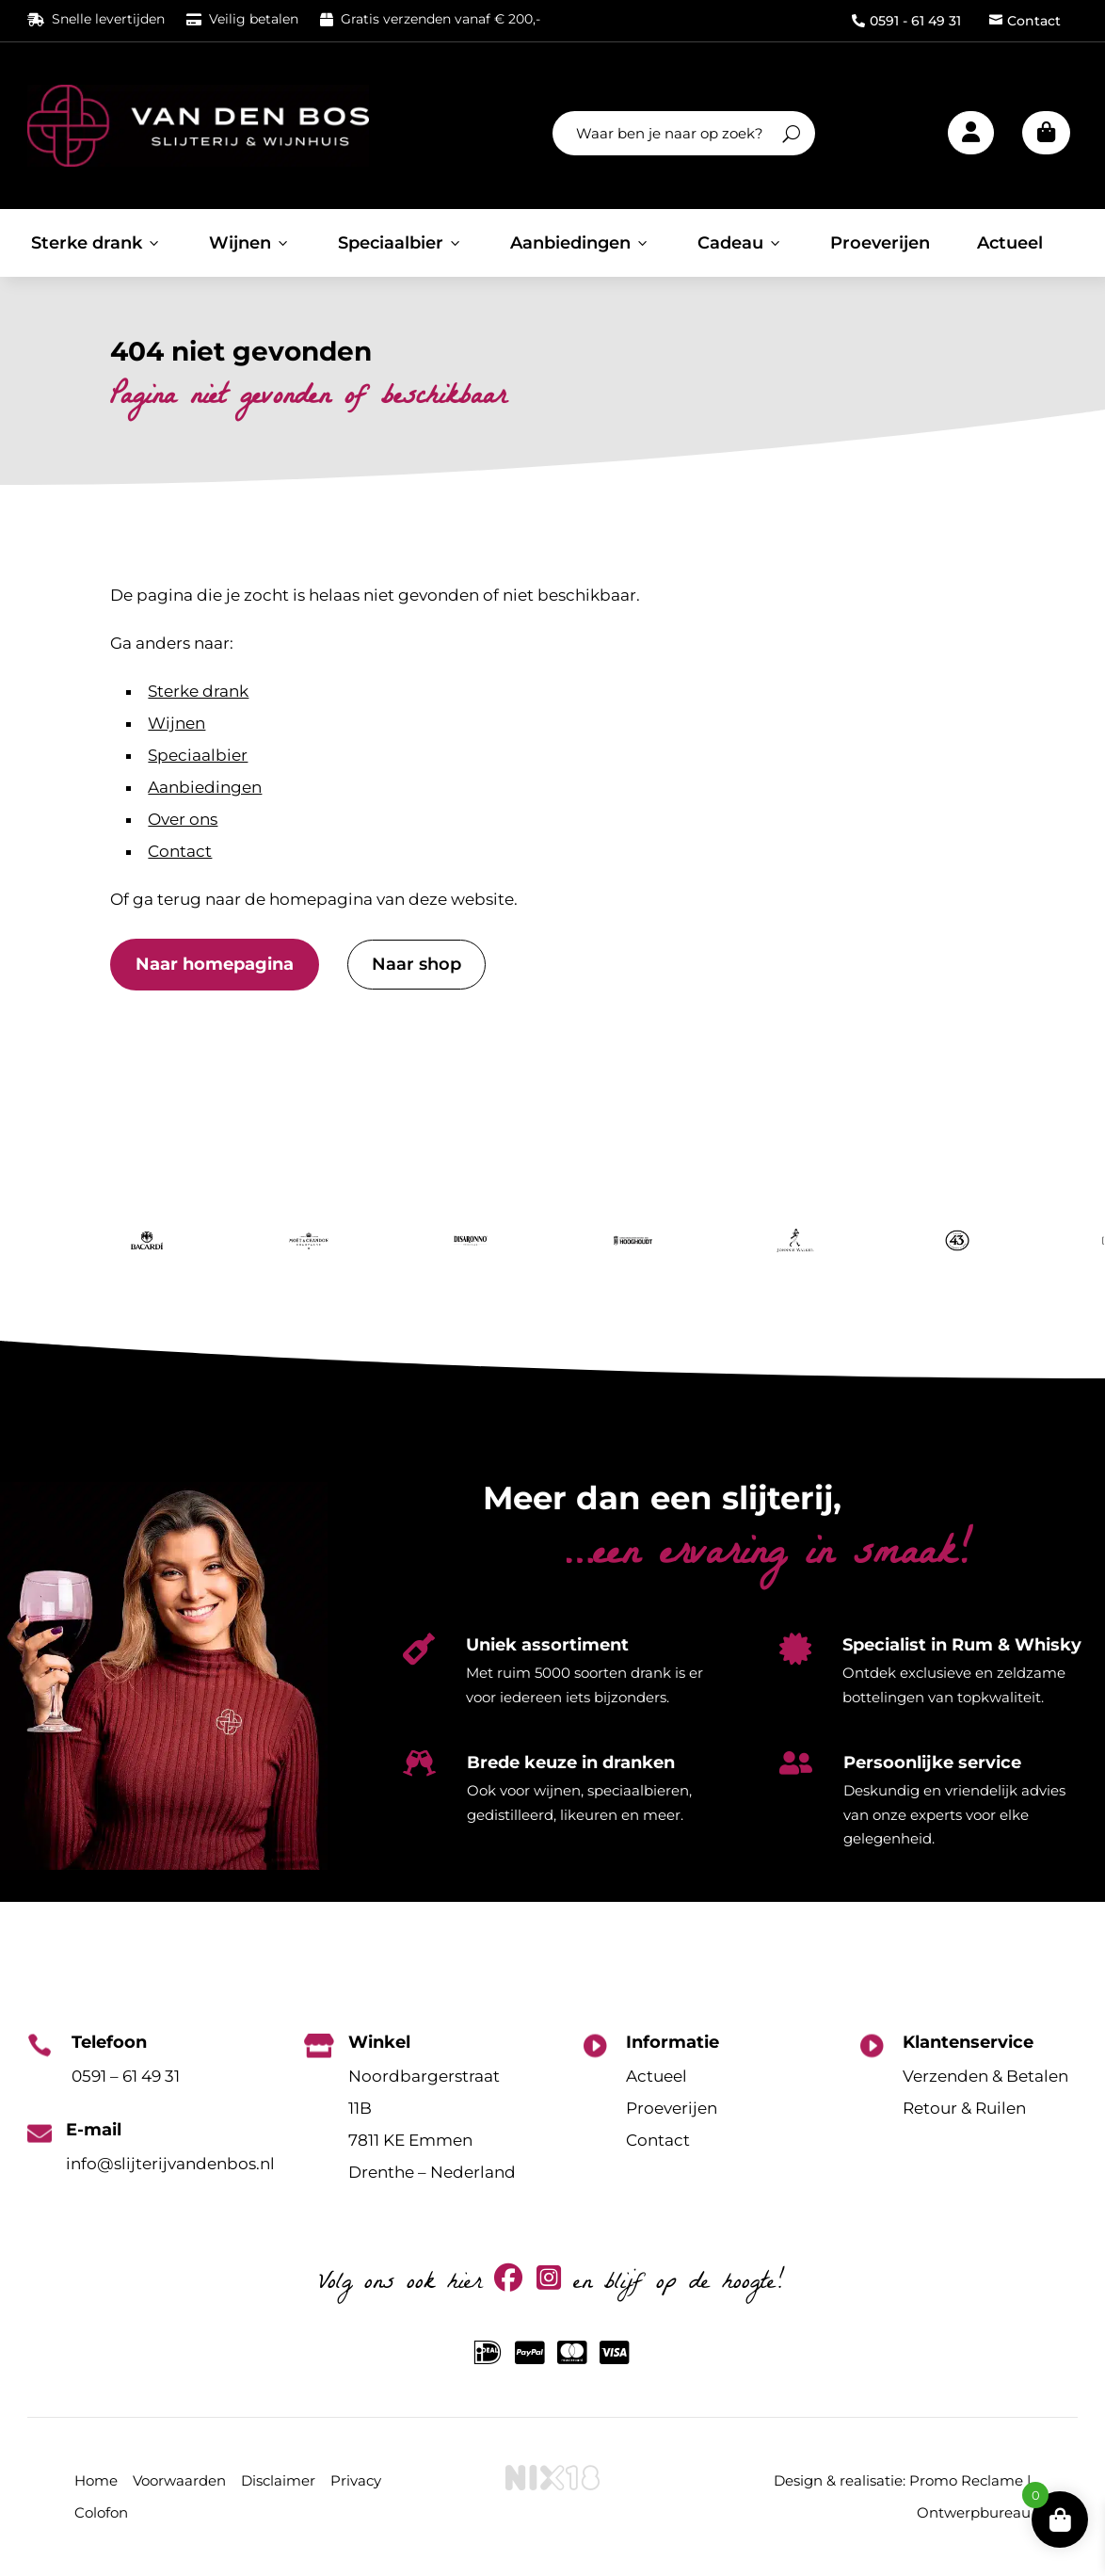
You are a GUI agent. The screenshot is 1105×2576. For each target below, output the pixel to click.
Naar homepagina (215, 964)
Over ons (182, 819)
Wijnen (250, 243)
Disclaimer (278, 2480)
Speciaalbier (400, 243)
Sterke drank (96, 243)
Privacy (355, 2480)
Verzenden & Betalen (985, 2076)
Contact (1025, 20)
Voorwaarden (179, 2480)
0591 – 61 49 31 (126, 2076)
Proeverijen (880, 243)
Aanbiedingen (580, 243)
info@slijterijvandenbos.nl (170, 2163)
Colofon (101, 2512)
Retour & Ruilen (964, 2108)
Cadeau (740, 243)
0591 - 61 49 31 (906, 20)
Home (96, 2480)
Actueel (1010, 243)
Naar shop (416, 964)
